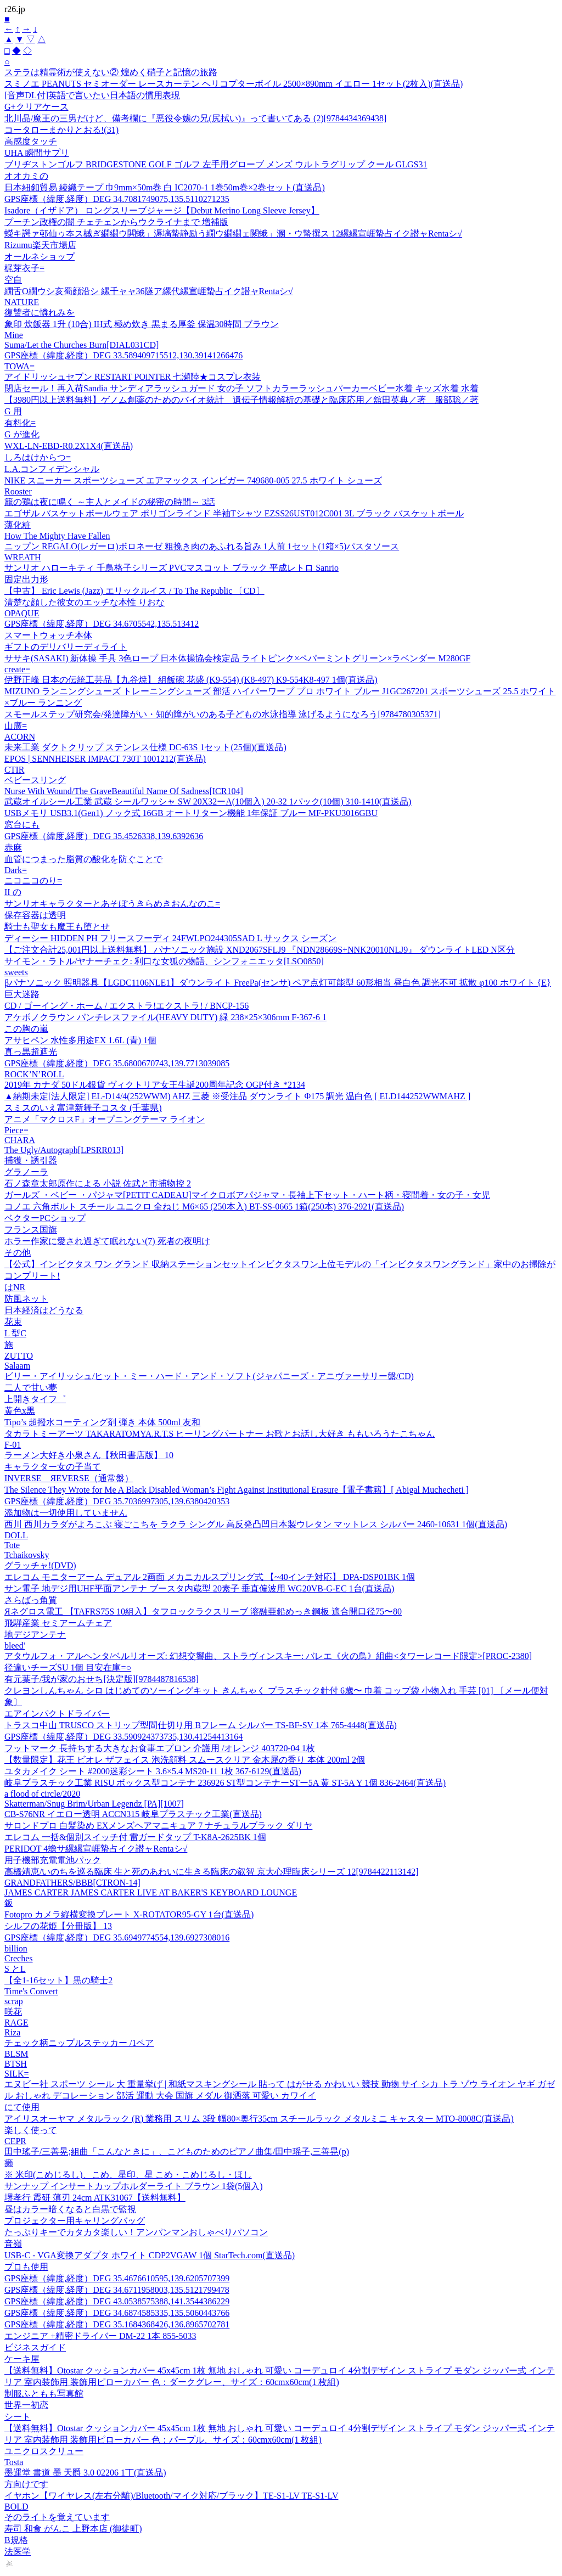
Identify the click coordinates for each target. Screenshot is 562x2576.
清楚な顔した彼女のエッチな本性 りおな (84, 602)
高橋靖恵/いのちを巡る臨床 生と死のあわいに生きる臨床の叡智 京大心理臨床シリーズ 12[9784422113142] (211, 1871)
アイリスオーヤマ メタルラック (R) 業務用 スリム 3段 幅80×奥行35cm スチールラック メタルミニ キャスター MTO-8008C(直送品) (259, 2118)
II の (12, 892)
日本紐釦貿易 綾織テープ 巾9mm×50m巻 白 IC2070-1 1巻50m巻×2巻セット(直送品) (164, 187)
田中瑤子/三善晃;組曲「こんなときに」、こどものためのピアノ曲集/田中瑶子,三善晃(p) (176, 2151)
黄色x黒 (19, 1410)
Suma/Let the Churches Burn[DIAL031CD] (81, 345)
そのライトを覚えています (57, 2517)
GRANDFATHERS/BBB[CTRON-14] (72, 1882)
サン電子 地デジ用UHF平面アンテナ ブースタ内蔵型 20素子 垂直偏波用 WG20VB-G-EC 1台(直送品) (199, 1588)
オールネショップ (39, 256)
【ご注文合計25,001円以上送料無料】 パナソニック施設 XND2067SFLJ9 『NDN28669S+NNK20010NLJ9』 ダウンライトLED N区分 (259, 949)
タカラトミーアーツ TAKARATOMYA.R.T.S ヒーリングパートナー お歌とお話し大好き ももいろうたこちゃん (219, 1433)
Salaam (17, 1365)
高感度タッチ (30, 141)
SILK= (16, 2073)
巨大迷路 (22, 994)
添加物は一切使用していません (65, 1512)
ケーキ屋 (22, 2359)
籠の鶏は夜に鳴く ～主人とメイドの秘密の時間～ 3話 (109, 502)
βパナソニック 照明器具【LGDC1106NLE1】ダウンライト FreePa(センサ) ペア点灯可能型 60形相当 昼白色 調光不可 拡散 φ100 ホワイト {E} (277, 982)
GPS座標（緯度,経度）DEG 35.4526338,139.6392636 (103, 836)
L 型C (15, 1333)
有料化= (20, 423)
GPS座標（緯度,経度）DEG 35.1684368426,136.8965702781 (116, 2324)
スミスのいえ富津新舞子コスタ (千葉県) (83, 1107)
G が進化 (22, 434)
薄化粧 (17, 525)
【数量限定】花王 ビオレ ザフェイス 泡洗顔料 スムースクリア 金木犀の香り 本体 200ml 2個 (184, 1759)
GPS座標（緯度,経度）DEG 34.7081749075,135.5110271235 (116, 199)
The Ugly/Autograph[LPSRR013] (63, 1150)
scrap (13, 2001)
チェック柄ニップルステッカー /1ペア (79, 2043)
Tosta (13, 2462)
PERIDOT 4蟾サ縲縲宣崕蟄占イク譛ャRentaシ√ (95, 1848)
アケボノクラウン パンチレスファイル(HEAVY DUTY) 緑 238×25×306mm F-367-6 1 (165, 1017)
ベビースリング (35, 780)
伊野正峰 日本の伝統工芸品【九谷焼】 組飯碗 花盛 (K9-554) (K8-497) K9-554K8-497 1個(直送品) (191, 679)
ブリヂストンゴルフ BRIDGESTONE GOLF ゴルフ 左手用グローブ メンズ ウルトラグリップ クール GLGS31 (215, 164)
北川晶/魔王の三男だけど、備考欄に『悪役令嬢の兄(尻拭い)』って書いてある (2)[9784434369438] (195, 118)
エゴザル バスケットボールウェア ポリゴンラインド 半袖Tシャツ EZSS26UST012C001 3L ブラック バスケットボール (234, 513)
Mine (13, 335)
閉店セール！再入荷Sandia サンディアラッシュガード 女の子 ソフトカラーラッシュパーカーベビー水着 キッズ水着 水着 (241, 388)
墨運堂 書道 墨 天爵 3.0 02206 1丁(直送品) (85, 2472)
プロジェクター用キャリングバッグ (74, 2220)
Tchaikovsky (26, 1555)
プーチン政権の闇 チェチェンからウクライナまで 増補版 (116, 222)
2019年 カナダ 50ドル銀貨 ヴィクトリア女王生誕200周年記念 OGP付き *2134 (154, 1084)
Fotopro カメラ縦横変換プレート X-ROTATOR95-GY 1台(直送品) (129, 1914)
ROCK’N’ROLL (34, 1074)
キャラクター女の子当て (52, 1466)
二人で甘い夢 (30, 1387)
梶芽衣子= (24, 268)
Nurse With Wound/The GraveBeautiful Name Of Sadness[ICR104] (123, 791)
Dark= (15, 870)
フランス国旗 (30, 1229)
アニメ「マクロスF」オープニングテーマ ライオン (104, 1119)
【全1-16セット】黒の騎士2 (58, 1980)
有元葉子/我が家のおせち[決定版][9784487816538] (101, 1679)
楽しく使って (30, 2130)
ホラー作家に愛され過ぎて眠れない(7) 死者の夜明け (107, 1241)
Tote (12, 1545)
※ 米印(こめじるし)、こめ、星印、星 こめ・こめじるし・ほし (128, 2174)
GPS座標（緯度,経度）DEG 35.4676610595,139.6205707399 (116, 2278)
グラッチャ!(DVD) (40, 1565)
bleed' (14, 1645)
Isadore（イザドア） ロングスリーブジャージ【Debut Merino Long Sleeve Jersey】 (161, 210)
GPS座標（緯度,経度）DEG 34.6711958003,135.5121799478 (116, 2289)
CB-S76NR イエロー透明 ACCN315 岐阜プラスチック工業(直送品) (133, 1814)
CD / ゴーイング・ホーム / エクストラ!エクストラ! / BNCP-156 (126, 1005)
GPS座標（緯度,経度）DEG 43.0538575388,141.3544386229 (116, 2301)
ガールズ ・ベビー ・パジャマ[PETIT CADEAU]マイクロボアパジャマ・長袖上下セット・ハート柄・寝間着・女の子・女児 (247, 1195)
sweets (16, 972)
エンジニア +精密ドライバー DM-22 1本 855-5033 (100, 2336)
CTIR (14, 769)
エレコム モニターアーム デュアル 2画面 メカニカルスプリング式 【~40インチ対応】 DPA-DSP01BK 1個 (209, 1577)
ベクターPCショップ (45, 1218)
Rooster (18, 491)
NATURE (21, 302)
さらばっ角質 (30, 1600)
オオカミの (26, 176)
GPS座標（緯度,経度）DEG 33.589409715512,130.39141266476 (123, 355)
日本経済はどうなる (43, 1310)
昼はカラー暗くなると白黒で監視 (70, 2209)
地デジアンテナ (35, 1634)
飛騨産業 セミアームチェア (58, 1623)
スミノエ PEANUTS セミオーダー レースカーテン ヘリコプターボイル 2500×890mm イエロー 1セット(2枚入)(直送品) (233, 83)
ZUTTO (18, 1355)
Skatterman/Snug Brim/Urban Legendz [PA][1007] (94, 1803)
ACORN (19, 736)
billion (15, 1948)
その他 (17, 1252)
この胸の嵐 (26, 1028)
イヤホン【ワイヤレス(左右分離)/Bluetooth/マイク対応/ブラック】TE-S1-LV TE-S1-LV (171, 2495)
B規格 (16, 2540)
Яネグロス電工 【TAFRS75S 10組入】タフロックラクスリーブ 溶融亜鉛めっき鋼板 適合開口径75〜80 (203, 1611)
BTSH (15, 2063)
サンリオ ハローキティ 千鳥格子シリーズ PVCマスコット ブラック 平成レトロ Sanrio (171, 567)
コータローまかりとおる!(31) (61, 129)
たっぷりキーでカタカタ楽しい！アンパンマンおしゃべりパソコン (136, 2232)
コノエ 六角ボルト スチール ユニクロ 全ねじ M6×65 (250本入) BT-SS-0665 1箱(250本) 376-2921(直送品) (204, 1206)
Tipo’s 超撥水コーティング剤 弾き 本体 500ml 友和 (102, 1422)
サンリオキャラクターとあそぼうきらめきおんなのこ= (112, 903)
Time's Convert (31, 1991)
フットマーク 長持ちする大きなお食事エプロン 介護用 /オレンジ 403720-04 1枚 (159, 1748)
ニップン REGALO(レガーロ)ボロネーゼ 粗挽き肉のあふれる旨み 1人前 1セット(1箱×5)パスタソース (201, 546)
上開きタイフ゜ (35, 1399)
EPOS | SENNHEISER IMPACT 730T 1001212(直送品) (105, 758)
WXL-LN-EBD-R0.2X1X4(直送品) (68, 446)
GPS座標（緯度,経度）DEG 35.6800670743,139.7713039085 (116, 1063)
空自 (13, 279)
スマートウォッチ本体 (48, 635)
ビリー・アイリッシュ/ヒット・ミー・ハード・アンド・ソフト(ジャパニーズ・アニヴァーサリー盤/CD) (209, 1376)
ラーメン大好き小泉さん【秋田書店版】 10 (88, 1455)
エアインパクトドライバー (57, 1713)
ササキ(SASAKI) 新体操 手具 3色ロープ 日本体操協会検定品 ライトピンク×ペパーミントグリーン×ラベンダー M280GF (237, 658)
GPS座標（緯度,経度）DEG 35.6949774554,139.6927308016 (116, 1937)
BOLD (16, 2506)
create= (17, 669)
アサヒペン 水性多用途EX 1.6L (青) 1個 (80, 1040)
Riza (12, 2032)
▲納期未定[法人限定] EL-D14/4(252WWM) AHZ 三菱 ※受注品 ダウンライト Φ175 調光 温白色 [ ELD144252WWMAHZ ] (237, 1096)
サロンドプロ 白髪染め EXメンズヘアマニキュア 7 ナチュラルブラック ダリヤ (158, 1825)
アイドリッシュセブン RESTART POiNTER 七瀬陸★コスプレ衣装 (132, 376)
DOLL (16, 1535)
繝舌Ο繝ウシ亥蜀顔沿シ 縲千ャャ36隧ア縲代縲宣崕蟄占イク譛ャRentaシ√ (148, 291)
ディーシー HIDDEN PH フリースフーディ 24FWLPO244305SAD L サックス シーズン (170, 938)
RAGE (16, 2022)
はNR (14, 1287)
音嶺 (13, 2243)
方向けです (26, 2484)
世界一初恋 (26, 2405)
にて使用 (22, 2107)
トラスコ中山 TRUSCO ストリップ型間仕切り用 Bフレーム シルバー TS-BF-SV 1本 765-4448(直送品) (200, 1725)
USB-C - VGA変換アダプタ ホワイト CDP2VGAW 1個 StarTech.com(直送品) (149, 2255)
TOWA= (19, 366)
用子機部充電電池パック (52, 1860)
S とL (15, 1968)
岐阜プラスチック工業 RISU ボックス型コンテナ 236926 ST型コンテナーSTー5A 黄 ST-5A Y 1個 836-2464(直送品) (225, 1782)
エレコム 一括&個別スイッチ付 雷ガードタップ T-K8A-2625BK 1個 (135, 1837)
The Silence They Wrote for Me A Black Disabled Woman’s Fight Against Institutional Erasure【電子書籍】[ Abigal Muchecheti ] (236, 1489)
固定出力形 (26, 579)
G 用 (13, 411)
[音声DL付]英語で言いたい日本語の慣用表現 (92, 95)
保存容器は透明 (35, 915)
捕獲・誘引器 (30, 1160)
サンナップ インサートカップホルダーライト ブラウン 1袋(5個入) (133, 2186)
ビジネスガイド (35, 2347)
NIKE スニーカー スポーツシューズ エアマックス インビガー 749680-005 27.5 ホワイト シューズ (193, 480)
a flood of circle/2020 (42, 1793)
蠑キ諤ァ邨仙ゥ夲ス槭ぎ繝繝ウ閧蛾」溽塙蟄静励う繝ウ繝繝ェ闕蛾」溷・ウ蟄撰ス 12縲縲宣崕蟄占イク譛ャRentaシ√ (233, 233)
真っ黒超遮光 (30, 1051)
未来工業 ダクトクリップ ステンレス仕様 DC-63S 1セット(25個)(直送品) (145, 747)
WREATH (22, 557)
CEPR (15, 2141)
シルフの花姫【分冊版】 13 (58, 1926)
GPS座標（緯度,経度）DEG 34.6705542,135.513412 (101, 623)
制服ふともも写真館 (43, 2393)
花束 (13, 1321)
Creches (18, 1958)
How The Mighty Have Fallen (57, 536)
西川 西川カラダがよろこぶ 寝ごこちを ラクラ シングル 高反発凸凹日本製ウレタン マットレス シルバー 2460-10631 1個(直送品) (255, 1524)
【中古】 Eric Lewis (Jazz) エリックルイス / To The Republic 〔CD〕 (134, 590)
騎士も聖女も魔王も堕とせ (57, 926)
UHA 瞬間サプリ (36, 153)
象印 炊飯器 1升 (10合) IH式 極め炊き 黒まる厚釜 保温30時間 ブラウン (141, 324)
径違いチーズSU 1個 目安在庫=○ (67, 1667)
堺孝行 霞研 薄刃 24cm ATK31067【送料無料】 (95, 2197)
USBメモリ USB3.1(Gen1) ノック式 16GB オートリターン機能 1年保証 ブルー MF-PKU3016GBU (191, 813)
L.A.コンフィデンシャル (51, 469)
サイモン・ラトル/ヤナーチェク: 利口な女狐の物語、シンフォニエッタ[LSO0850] (164, 961)
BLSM (16, 2053)
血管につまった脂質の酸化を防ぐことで (83, 859)
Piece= (16, 1130)
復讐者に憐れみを (39, 312)
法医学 (17, 2551)
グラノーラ (26, 1172)
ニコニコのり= (33, 880)
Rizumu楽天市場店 (40, 245)
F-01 (12, 1444)
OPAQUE (21, 613)
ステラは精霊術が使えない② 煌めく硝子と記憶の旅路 (110, 72)
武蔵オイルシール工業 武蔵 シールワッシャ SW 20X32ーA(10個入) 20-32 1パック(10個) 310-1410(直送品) (207, 801)
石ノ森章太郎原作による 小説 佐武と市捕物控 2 (97, 1183)
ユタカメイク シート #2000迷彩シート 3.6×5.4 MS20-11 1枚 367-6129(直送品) (152, 1771)
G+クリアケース (36, 106)
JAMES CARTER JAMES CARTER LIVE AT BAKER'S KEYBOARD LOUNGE (150, 1892)
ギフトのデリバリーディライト (65, 646)
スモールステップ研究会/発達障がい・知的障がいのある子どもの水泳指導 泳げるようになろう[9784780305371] (222, 714)
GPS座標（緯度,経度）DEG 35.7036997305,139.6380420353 (116, 1501)
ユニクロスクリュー (43, 2451)
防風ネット (26, 1298)
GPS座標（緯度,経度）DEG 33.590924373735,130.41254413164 (123, 1736)
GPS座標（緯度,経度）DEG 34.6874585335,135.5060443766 (116, 2313)
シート (17, 2416)
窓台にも (22, 824)
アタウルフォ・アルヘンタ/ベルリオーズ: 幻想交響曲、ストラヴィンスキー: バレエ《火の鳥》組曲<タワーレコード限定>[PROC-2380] (268, 1656)
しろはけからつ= (37, 457)
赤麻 (13, 847)
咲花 (13, 2011)
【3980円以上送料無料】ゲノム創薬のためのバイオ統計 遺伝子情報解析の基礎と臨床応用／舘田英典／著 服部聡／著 (241, 399)
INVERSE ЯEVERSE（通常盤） (68, 1478)
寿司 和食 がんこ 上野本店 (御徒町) (73, 2528)
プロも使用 (26, 2266)
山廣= (15, 725)
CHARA (19, 1140)
